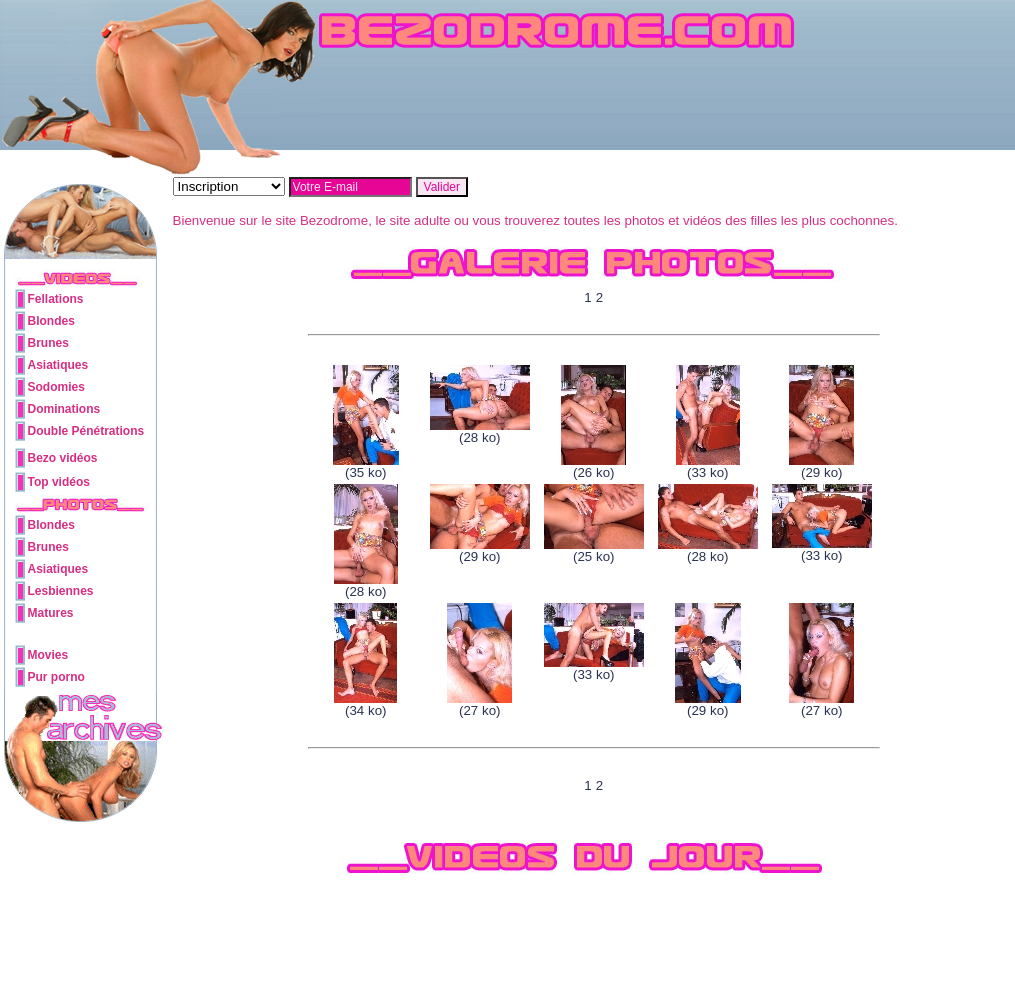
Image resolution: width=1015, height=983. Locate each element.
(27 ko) (479, 704)
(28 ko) (480, 431)
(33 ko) (708, 466)
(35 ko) (366, 466)
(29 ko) (821, 466)
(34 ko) (365, 704)
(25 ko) (594, 550)
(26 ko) (593, 466)
